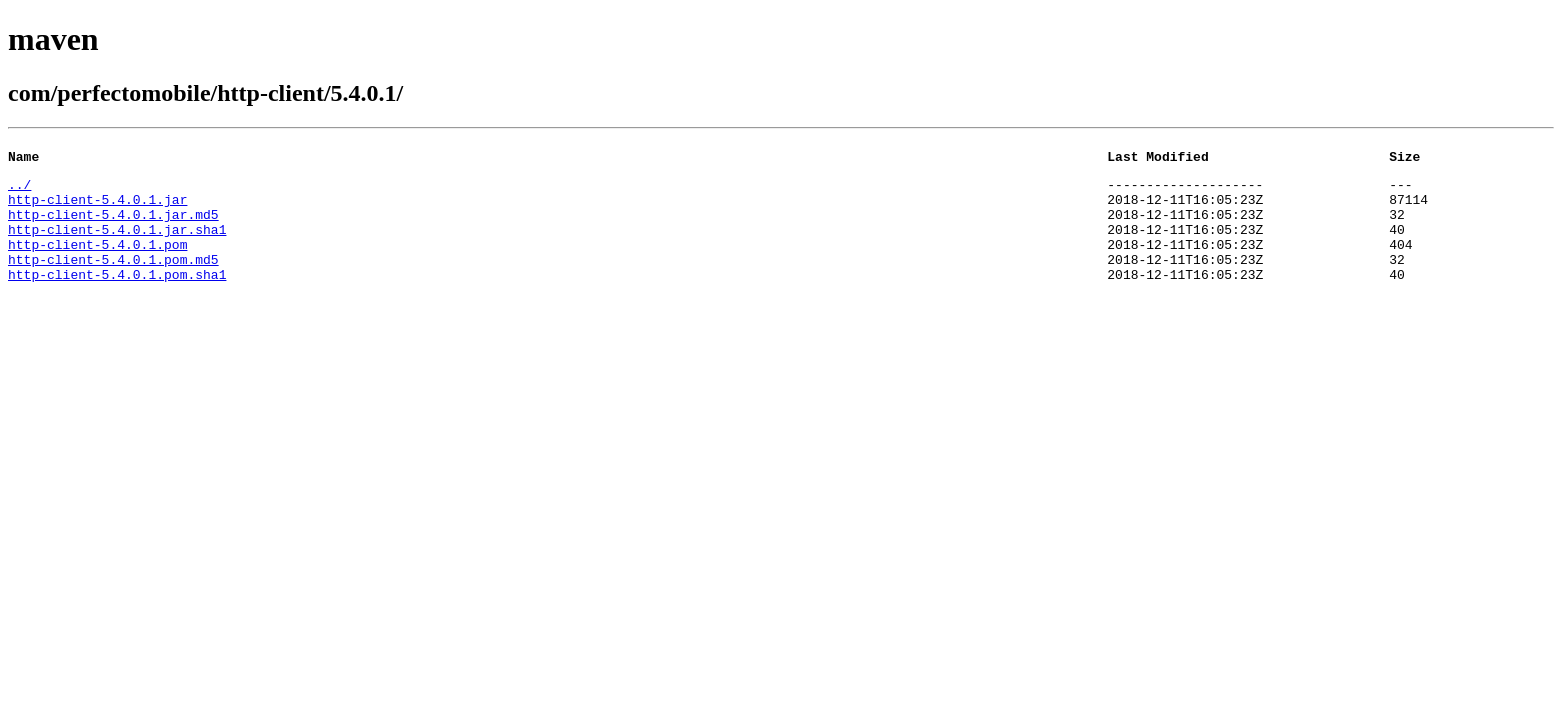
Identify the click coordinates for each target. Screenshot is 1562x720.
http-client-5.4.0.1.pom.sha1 (117, 298)
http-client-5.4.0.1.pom (97, 262)
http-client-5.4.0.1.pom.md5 (113, 280)
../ (19, 190)
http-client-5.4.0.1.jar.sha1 (117, 244)
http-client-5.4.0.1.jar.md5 (113, 226)
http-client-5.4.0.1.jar (97, 208)
